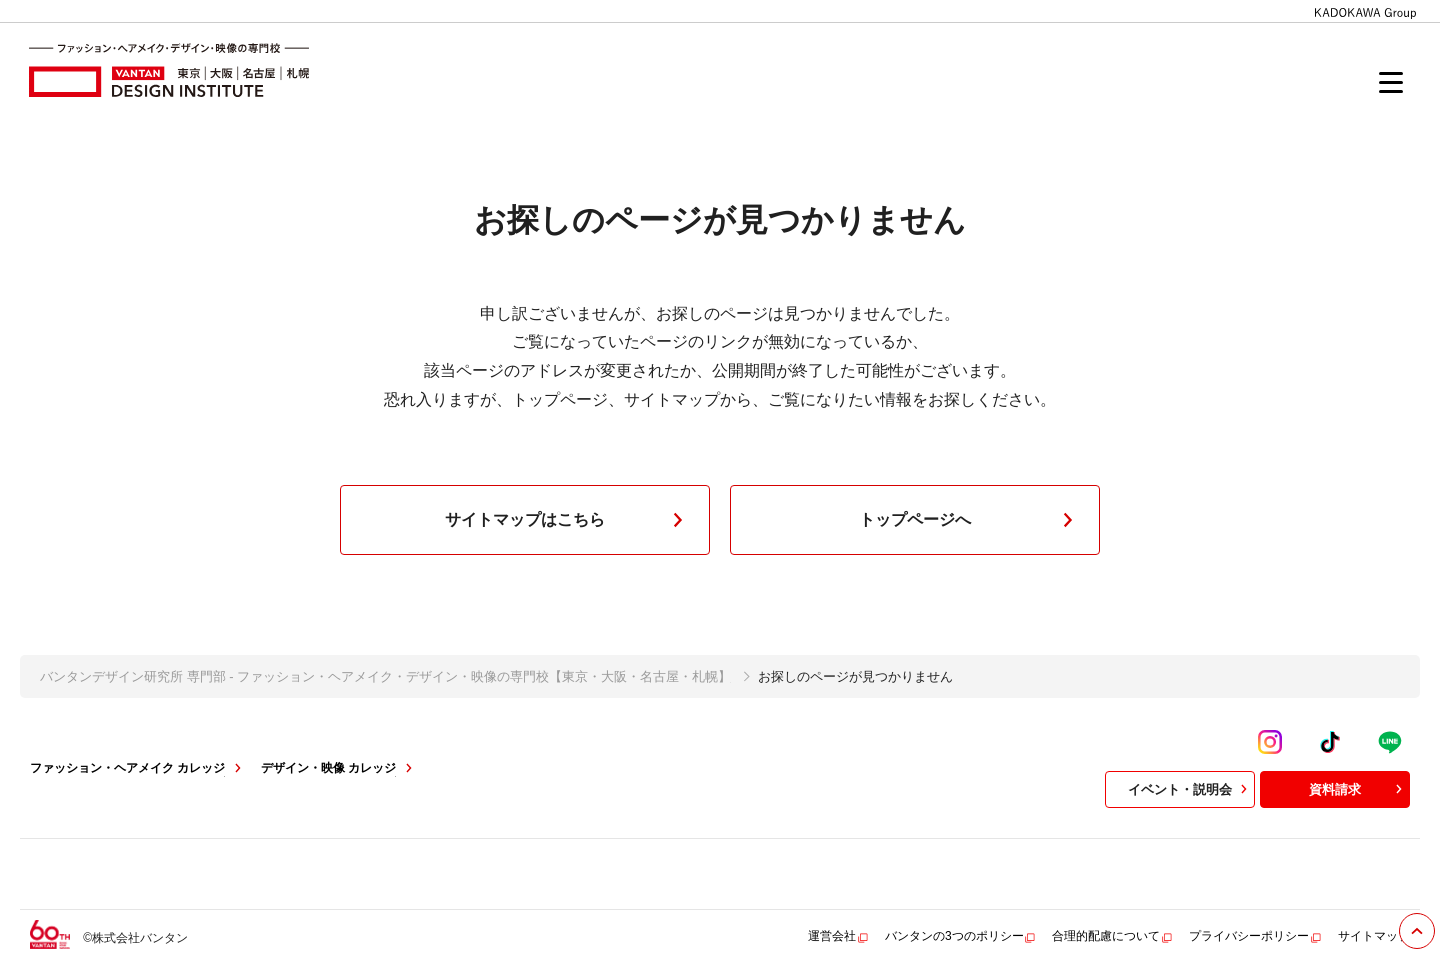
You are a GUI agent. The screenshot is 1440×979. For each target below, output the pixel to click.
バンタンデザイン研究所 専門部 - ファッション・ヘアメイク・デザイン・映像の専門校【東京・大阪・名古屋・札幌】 (385, 676)
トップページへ (970, 520)
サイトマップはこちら (568, 520)
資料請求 (1358, 789)
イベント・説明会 (1190, 789)
